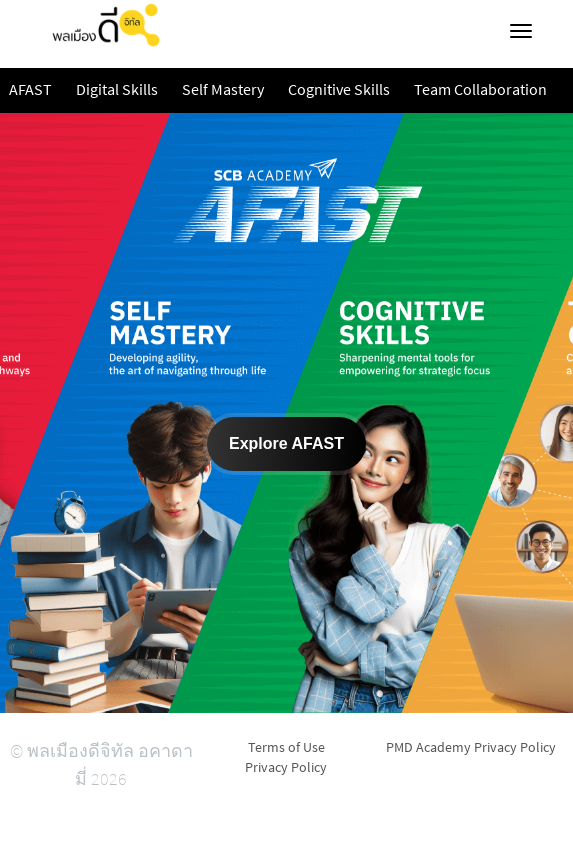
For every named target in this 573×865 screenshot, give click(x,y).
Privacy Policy (286, 767)
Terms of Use (286, 747)
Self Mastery (223, 90)
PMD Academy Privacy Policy (471, 747)
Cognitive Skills (339, 90)
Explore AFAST (286, 443)
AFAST (30, 90)
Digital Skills (117, 90)
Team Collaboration (480, 90)
